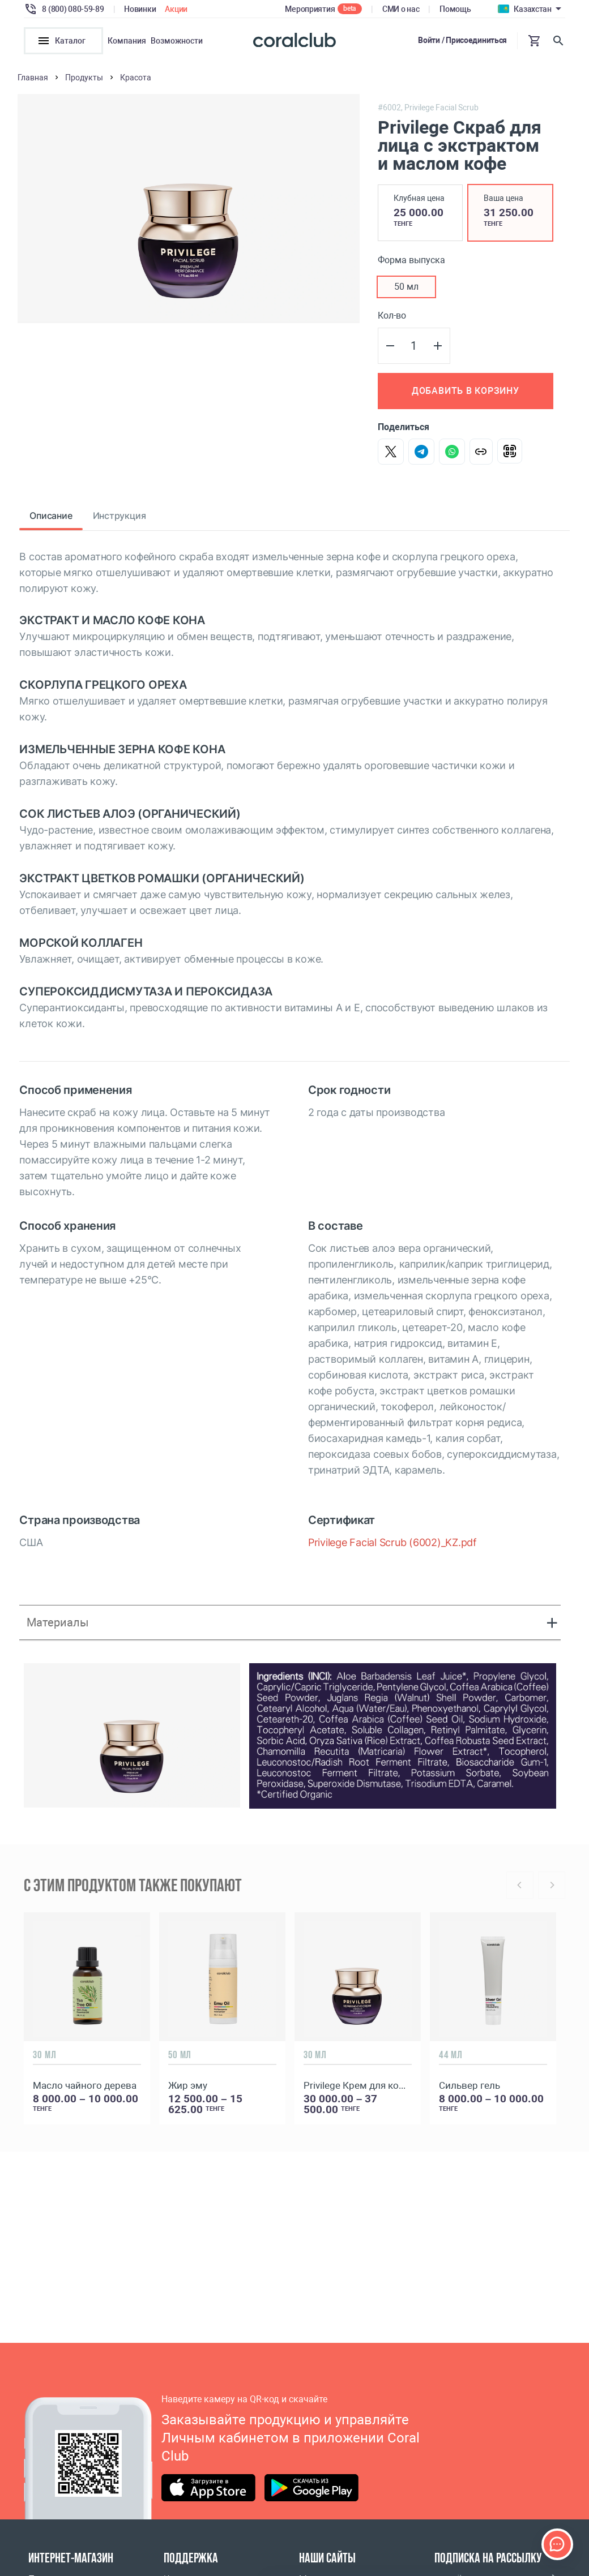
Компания (127, 40)
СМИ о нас (400, 9)
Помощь (455, 9)
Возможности (177, 41)
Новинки (140, 9)
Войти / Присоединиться (462, 40)
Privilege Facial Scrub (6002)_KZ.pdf (392, 1542)
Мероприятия (310, 9)
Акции (176, 9)
